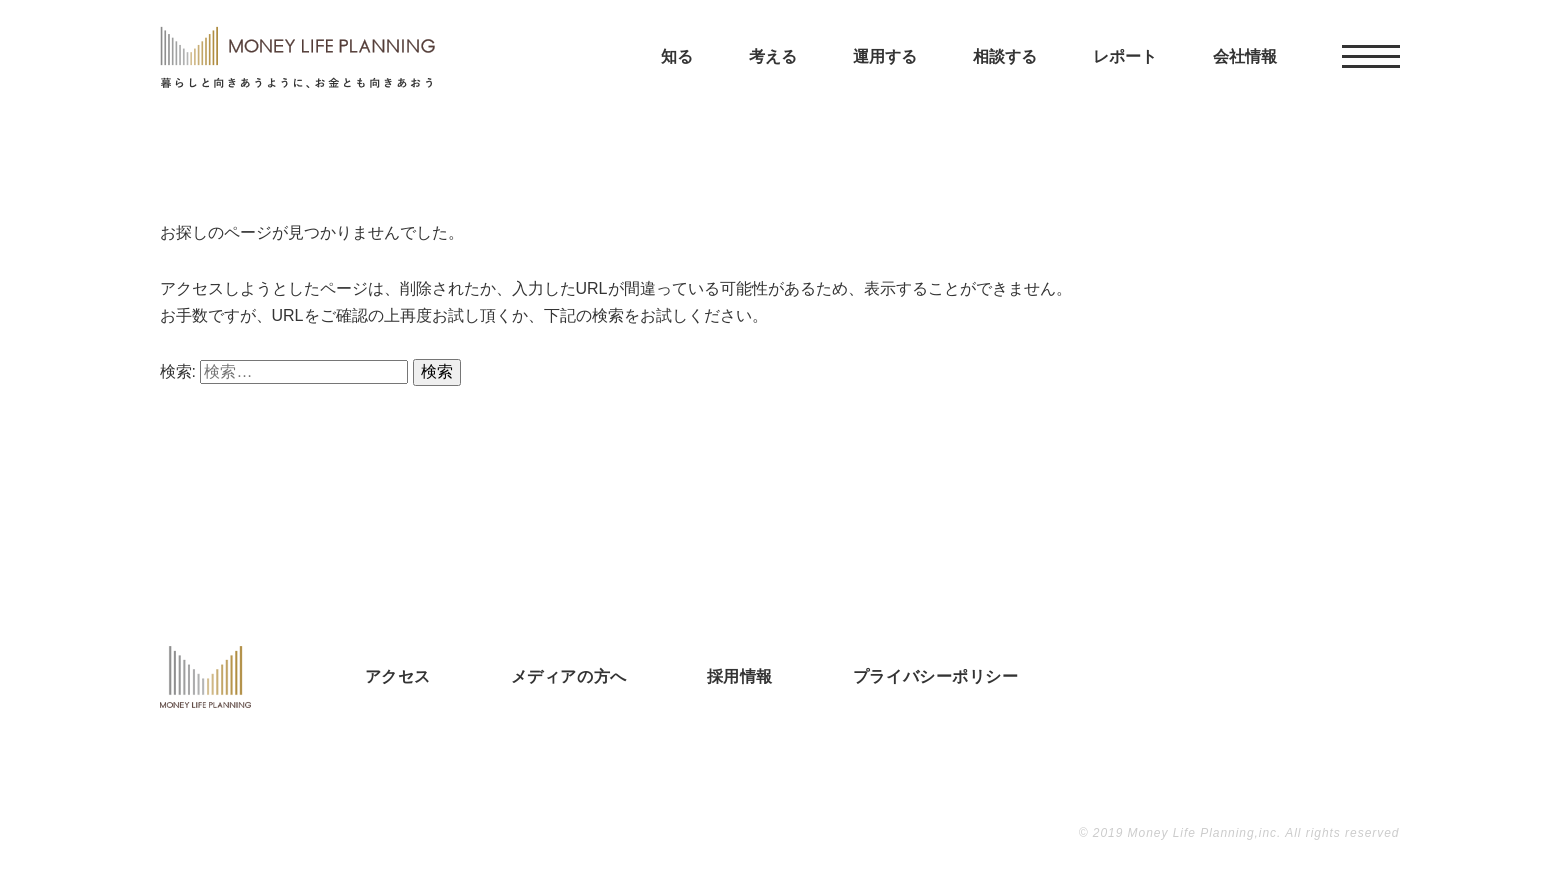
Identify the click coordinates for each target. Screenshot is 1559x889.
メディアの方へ (569, 676)
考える (773, 80)
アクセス (398, 676)
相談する (1005, 80)
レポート (1125, 80)
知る (677, 80)
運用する (885, 80)
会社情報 (1245, 80)
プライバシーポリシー (936, 676)
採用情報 (740, 676)
